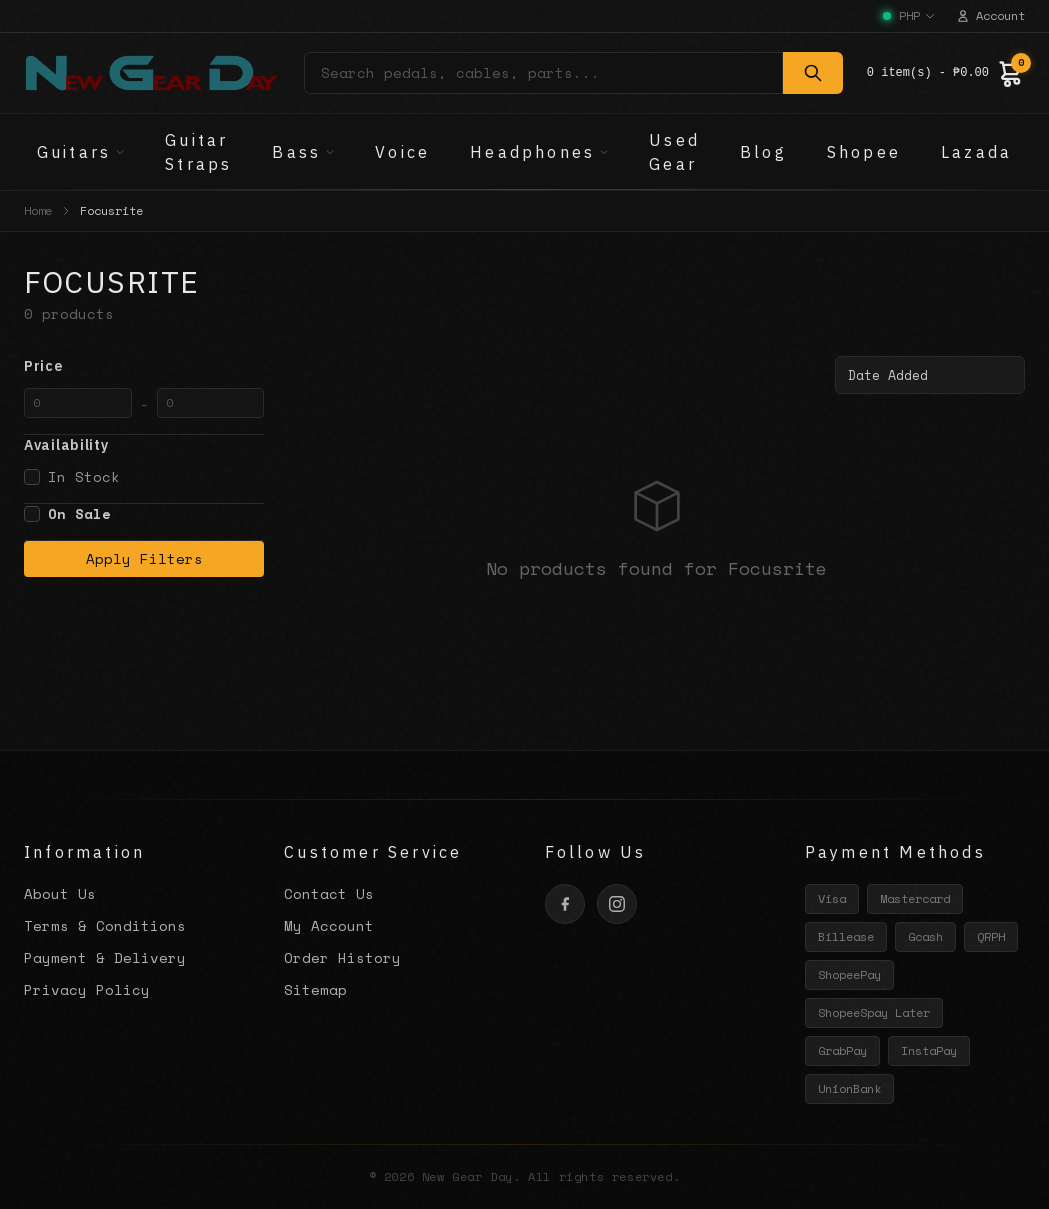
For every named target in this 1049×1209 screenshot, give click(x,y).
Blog (763, 152)
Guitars (81, 152)
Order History (342, 957)
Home (38, 211)
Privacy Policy (87, 989)
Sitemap (315, 989)
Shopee (864, 152)
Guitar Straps (198, 152)
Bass (303, 152)
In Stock (72, 477)
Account (990, 16)
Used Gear (674, 152)
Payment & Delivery (105, 957)
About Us (60, 893)
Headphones (539, 152)
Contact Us (329, 893)
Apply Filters (144, 558)
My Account (329, 925)
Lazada (976, 152)
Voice (402, 152)
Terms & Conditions (105, 925)
